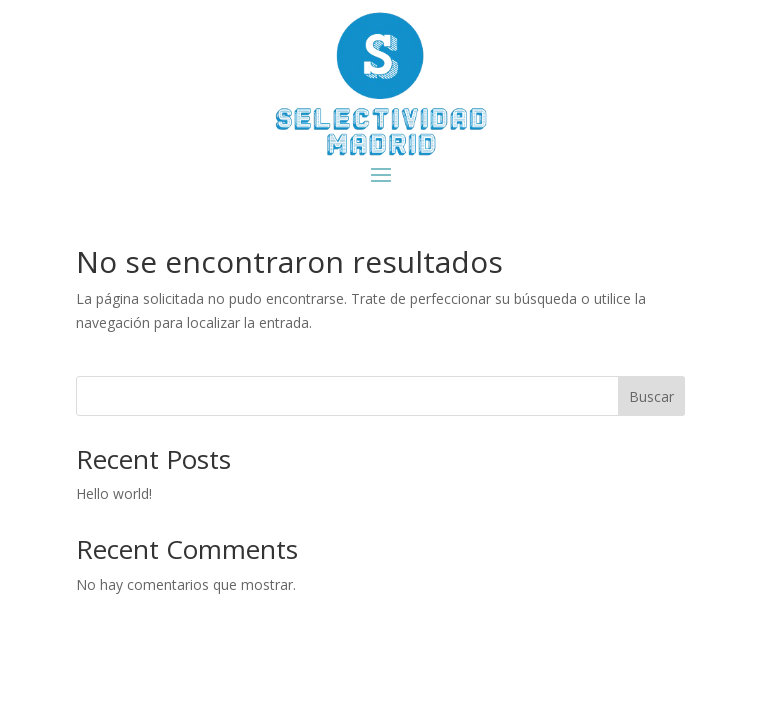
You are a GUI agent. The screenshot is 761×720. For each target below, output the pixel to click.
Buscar (651, 396)
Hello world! (114, 493)
